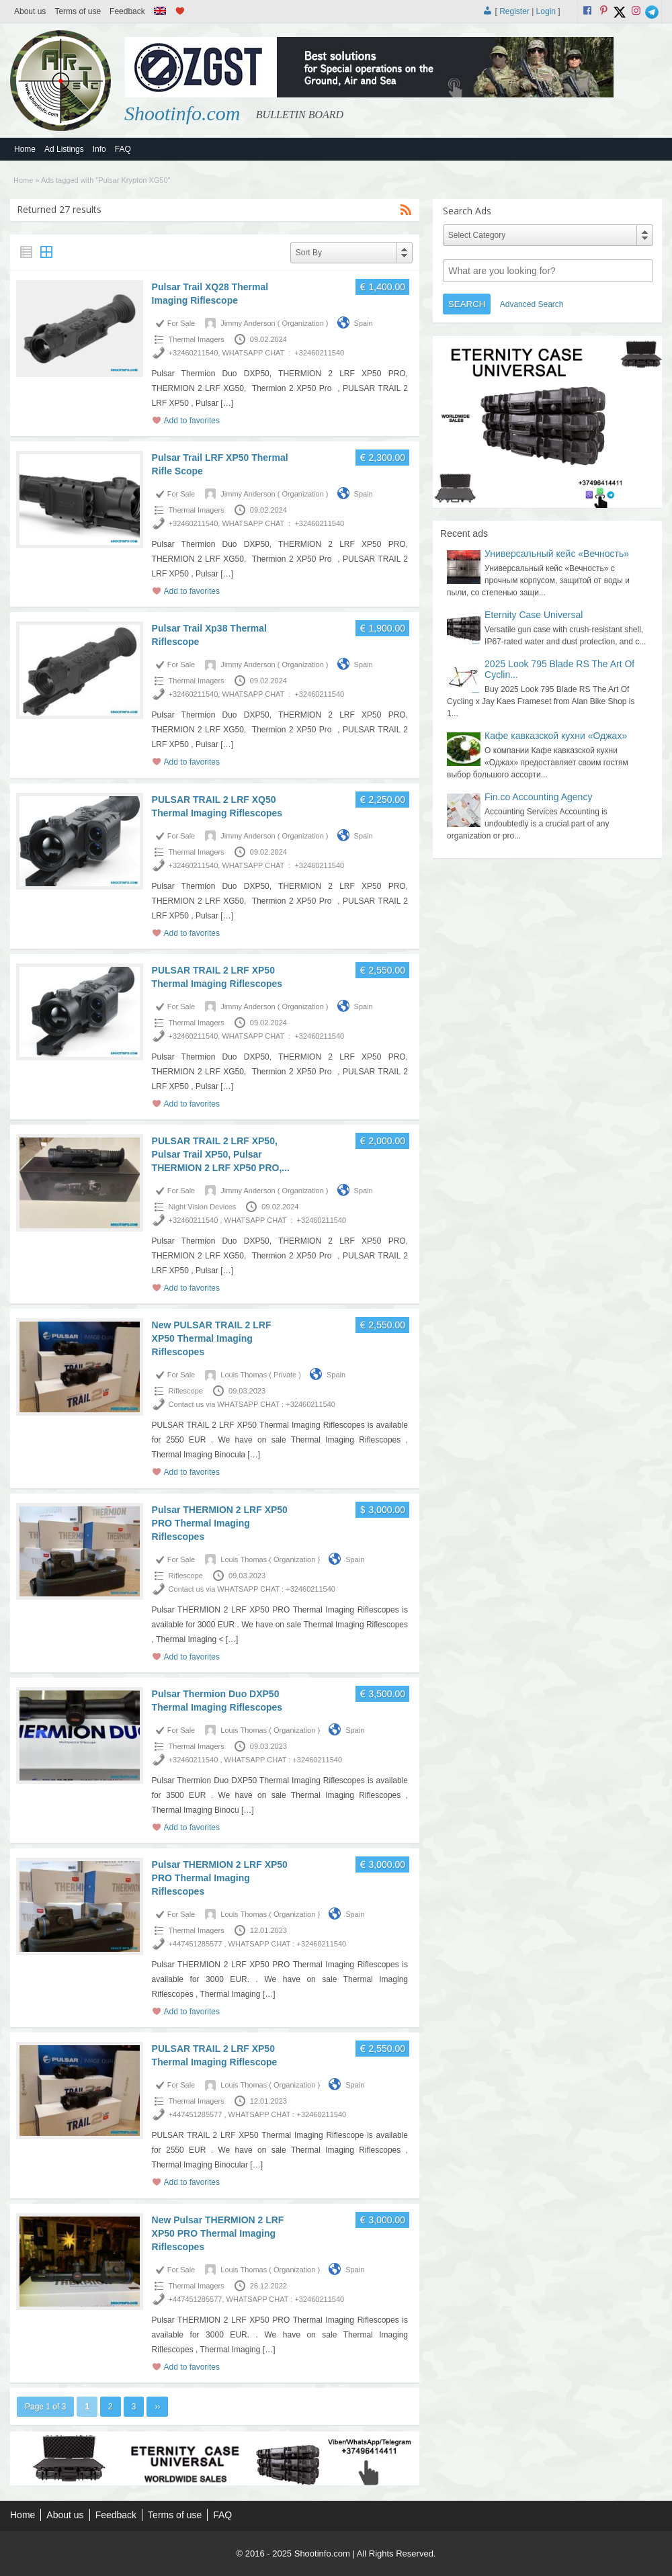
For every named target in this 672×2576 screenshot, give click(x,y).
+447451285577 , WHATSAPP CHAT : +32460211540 (258, 1944)
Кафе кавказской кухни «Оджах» (556, 735)
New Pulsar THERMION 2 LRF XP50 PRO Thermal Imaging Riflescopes (218, 2233)
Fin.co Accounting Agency (538, 796)
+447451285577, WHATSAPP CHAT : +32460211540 (257, 2299)
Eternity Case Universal (534, 614)
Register (514, 11)
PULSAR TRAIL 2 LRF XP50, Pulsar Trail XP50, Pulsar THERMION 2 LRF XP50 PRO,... (221, 1154)
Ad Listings (64, 149)
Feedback (127, 11)
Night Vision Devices (203, 1207)
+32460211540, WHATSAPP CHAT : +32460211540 (257, 353)
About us (30, 11)
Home (25, 149)
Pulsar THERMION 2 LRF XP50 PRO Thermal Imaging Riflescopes (220, 1523)
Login (546, 11)
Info (99, 149)
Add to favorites (192, 420)
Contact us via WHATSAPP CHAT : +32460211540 (252, 1404)
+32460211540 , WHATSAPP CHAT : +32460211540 (258, 1220)
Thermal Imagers (196, 339)
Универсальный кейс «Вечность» (557, 553)
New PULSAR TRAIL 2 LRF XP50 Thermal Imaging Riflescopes (211, 1338)
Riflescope (186, 1391)
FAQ (123, 149)
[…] (226, 403)
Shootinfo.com (182, 113)
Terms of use (77, 11)
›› (157, 2406)
